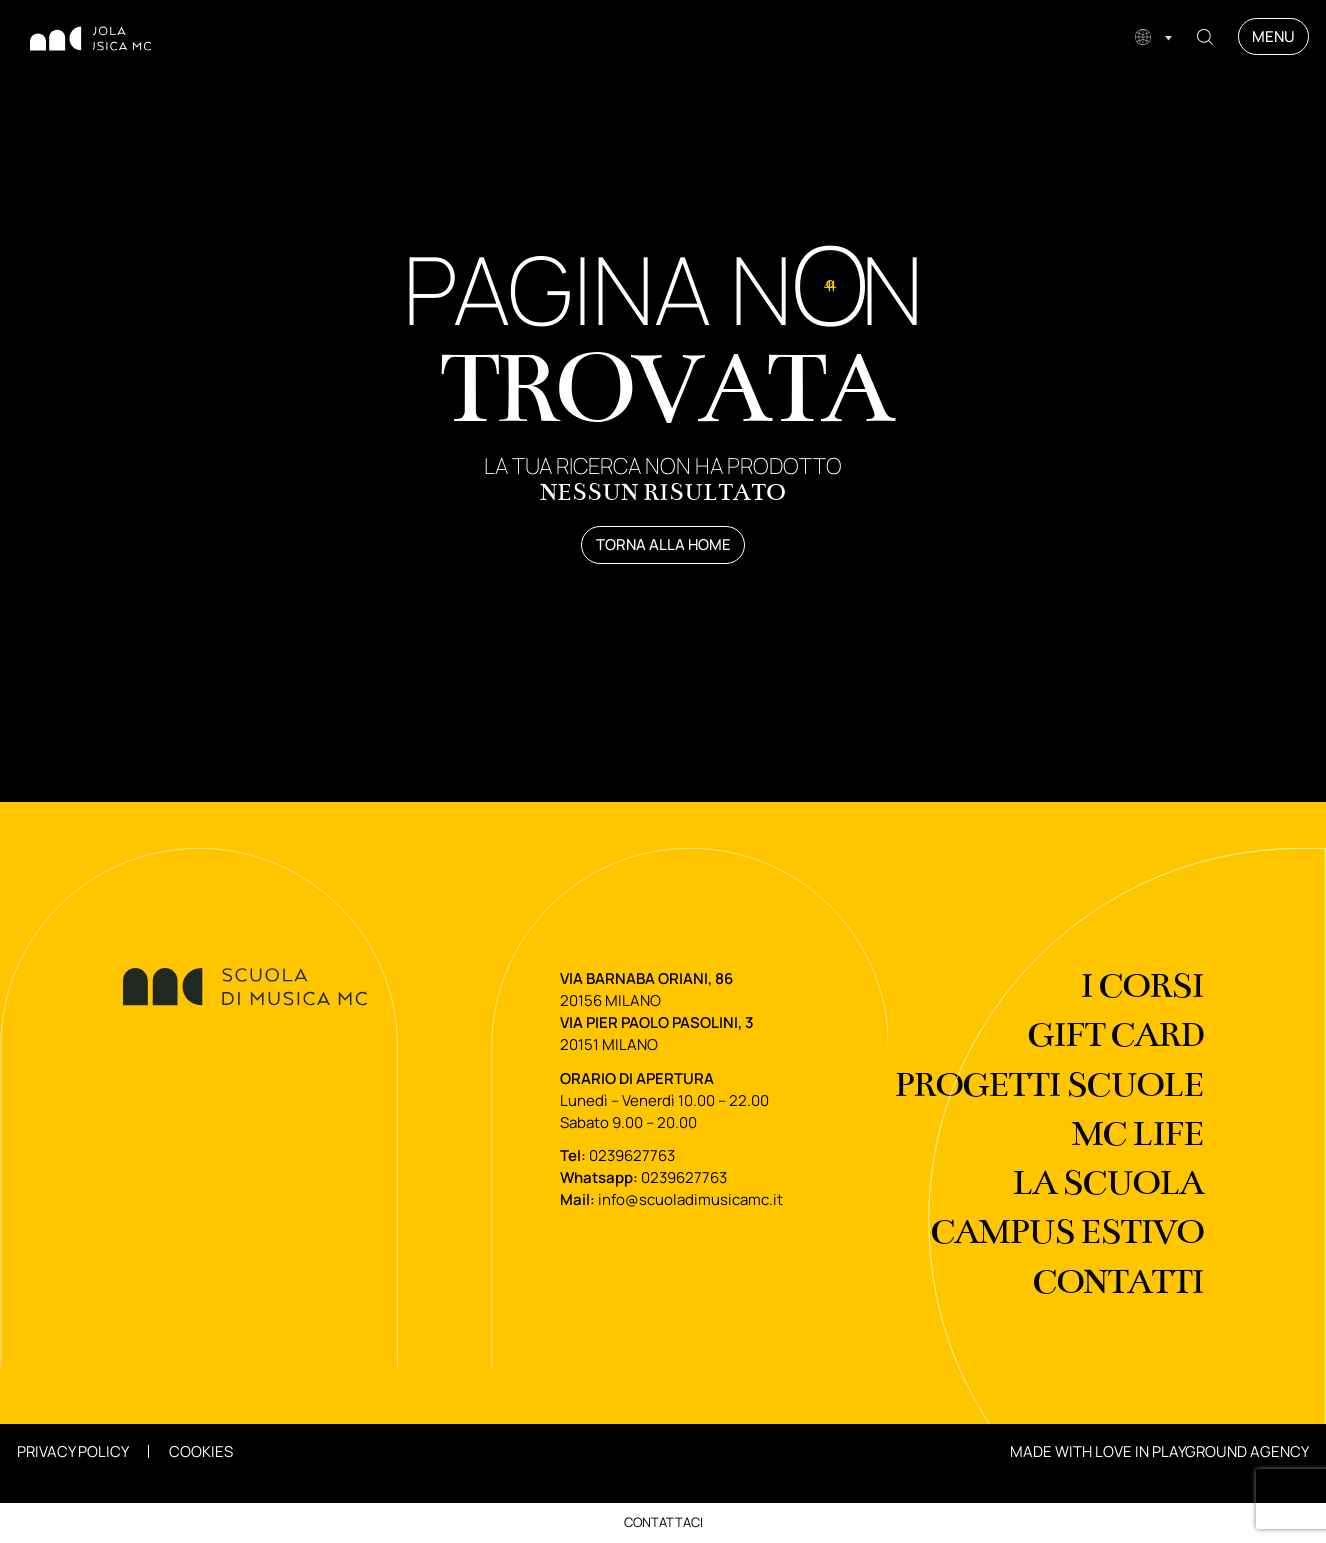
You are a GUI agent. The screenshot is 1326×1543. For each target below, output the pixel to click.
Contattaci (663, 1522)
